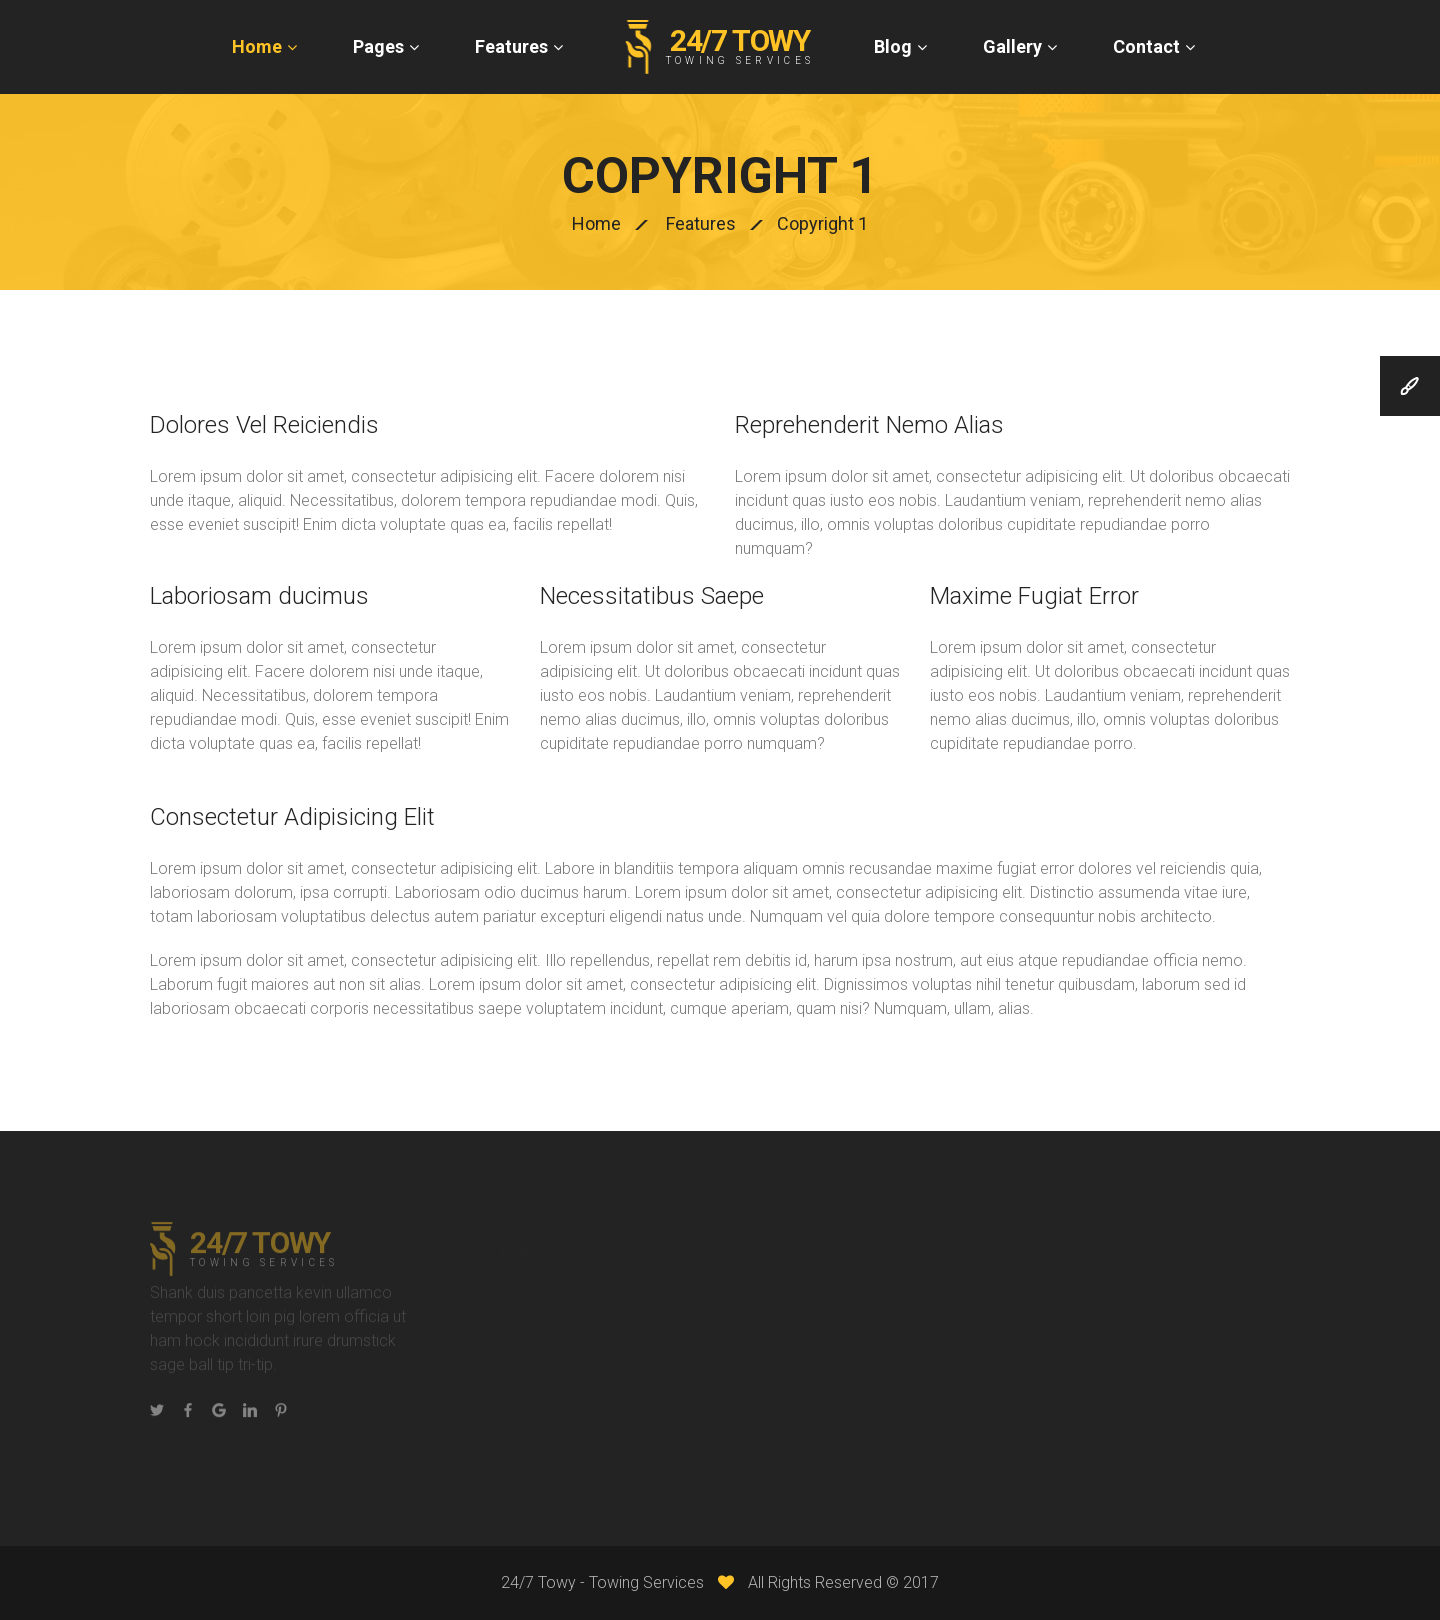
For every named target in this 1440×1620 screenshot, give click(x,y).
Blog (893, 46)
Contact (1146, 46)
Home (257, 46)
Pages (378, 46)
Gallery (1012, 46)
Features (511, 46)
